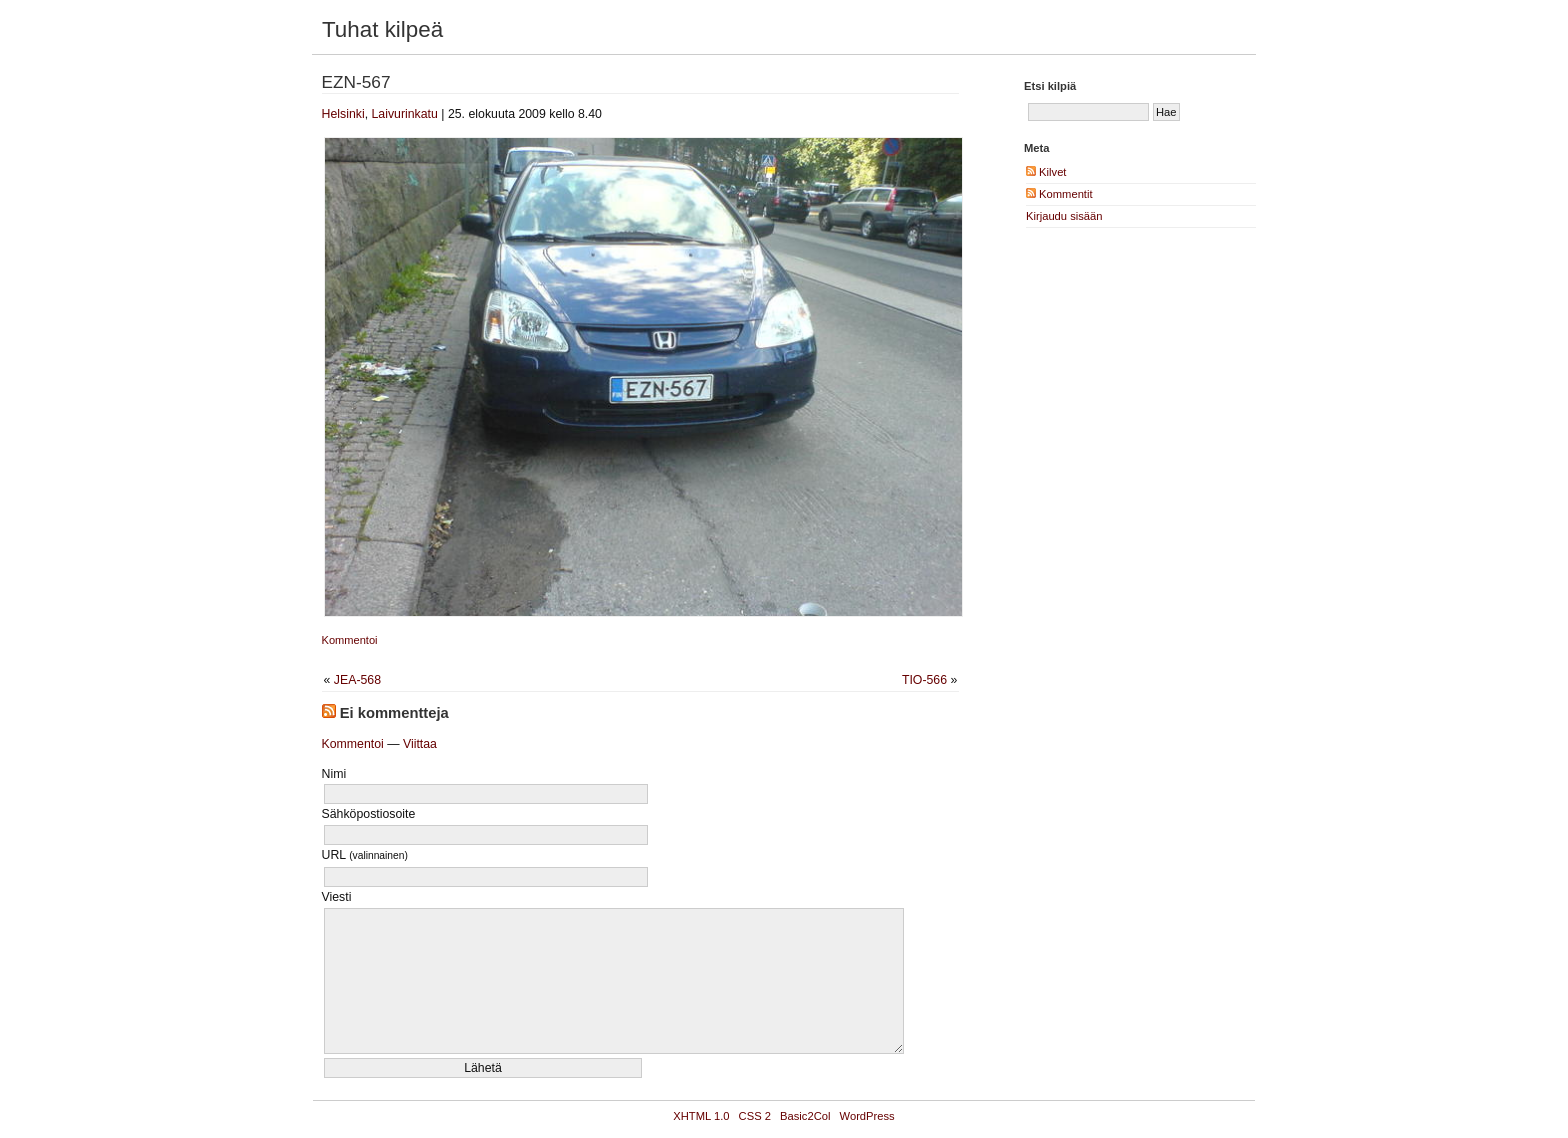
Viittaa (420, 744)
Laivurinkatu (404, 114)
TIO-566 (924, 680)
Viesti (337, 897)
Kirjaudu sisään (1064, 216)
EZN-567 (356, 82)
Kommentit (1059, 194)
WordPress (867, 1116)
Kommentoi (350, 640)
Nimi (334, 774)
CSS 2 (755, 1116)
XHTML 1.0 (701, 1116)
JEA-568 (357, 680)
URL (365, 855)
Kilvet (1046, 172)
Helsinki (343, 114)
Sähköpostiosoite (369, 814)
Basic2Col (805, 1116)
